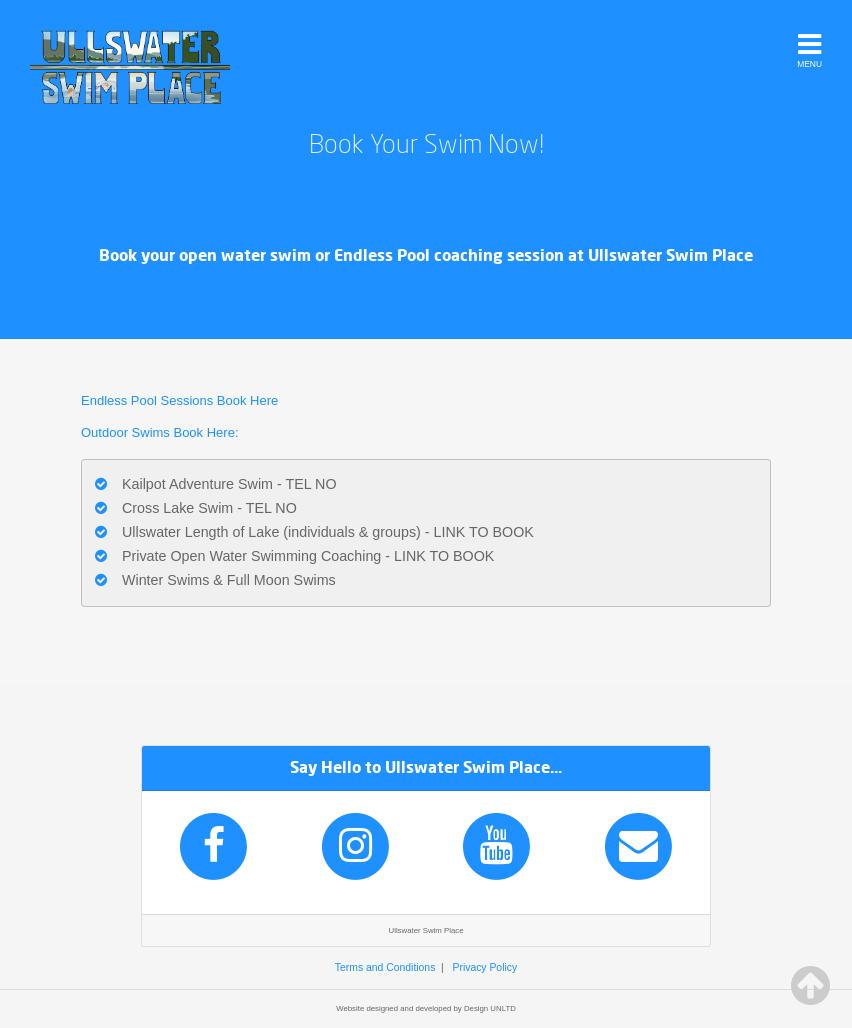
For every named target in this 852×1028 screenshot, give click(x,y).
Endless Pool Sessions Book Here (179, 400)
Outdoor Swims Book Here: (161, 432)
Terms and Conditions (385, 967)
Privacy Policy (484, 967)
